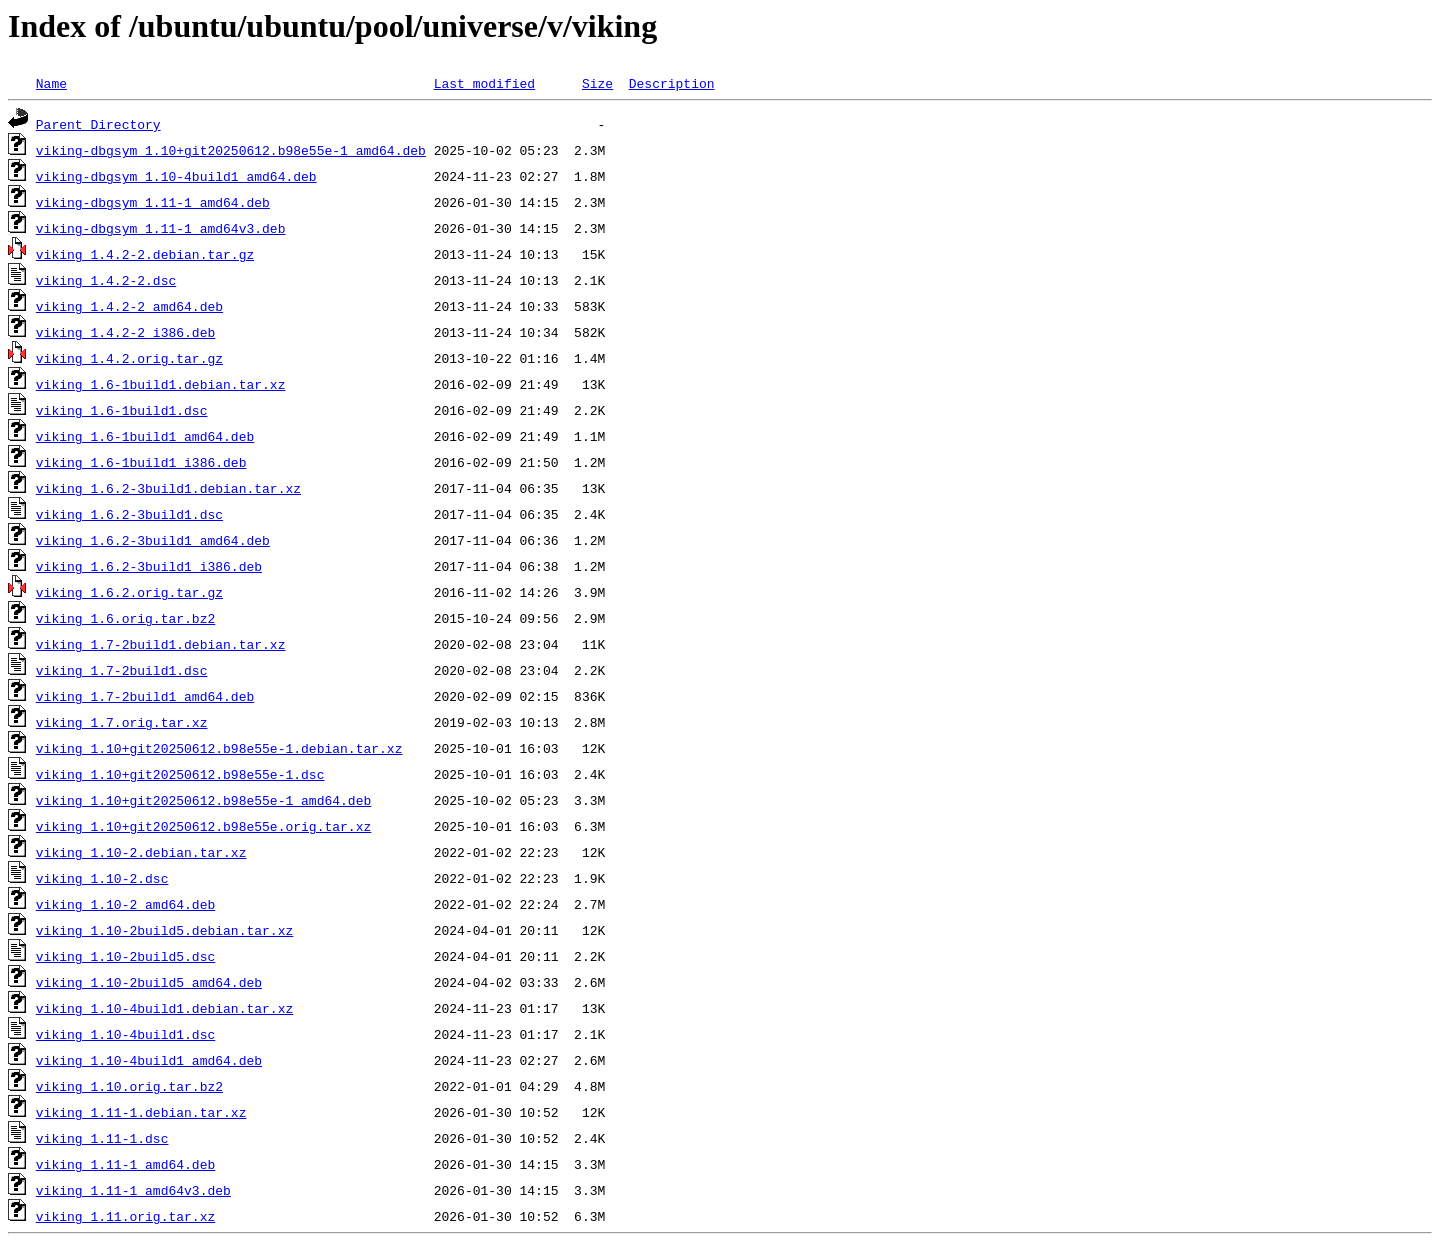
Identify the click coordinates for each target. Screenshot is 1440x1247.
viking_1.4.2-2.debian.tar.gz (145, 254)
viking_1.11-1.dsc (102, 1138)
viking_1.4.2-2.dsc (106, 280)
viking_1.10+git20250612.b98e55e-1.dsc (180, 774)
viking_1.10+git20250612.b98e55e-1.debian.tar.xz (219, 748)
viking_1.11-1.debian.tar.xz (141, 1112)
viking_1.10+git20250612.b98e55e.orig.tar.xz (203, 826)
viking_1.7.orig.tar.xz (122, 722)
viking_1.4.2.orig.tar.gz (129, 358)
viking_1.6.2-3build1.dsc (129, 514)
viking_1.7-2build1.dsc (122, 670)
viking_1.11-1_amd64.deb (125, 1164)
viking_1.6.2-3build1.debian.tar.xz (168, 488)
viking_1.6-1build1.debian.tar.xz (161, 384)
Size (597, 83)
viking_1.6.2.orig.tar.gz (129, 592)
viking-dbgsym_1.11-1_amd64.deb (153, 202)
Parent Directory (98, 124)
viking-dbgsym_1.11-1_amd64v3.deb (161, 228)
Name (51, 83)
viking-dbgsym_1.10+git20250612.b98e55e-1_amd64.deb (231, 150)
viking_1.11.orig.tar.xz (125, 1216)
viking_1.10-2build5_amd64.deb (149, 982)
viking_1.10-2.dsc (102, 878)
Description (672, 83)
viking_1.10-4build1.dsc (125, 1034)
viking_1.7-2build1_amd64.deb (145, 696)
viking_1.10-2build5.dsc (125, 956)
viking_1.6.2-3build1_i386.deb (149, 566)
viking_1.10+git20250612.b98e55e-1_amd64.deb (203, 800)
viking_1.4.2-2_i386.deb (125, 332)
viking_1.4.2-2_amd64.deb (129, 306)
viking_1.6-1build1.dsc (122, 410)
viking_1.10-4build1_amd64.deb (149, 1060)
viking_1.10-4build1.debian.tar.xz (164, 1008)
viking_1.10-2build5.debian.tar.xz (164, 930)
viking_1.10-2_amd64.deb (125, 904)
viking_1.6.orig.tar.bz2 (125, 618)
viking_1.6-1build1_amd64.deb (145, 436)
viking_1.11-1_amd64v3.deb (133, 1190)
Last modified (484, 83)
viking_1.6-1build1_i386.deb (141, 462)
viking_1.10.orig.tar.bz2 (129, 1086)
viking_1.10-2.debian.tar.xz (141, 852)
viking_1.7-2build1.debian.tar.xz (161, 644)
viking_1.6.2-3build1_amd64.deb (153, 540)
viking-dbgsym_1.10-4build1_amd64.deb (176, 176)
